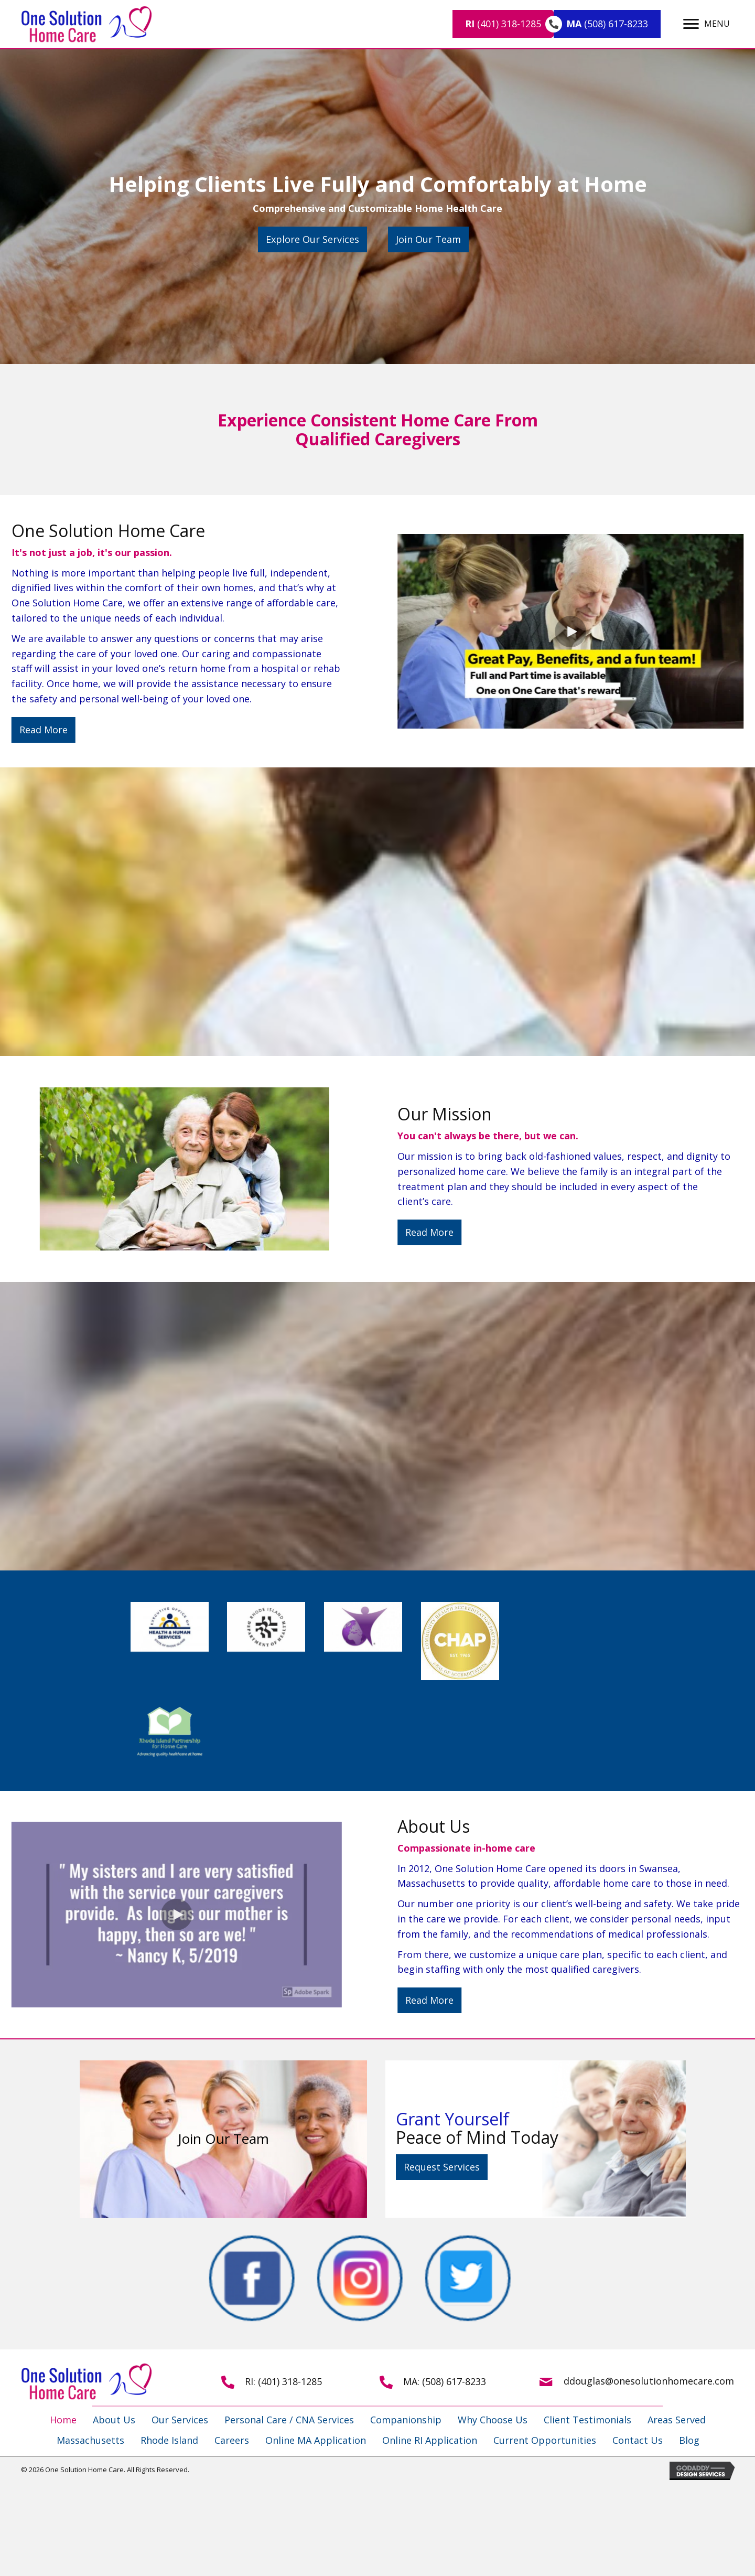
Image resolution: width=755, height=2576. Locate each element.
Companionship (405, 2419)
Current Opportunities (544, 2440)
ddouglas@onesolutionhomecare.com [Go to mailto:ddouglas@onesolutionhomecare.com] (649, 2381)
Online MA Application (315, 2440)
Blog (689, 2440)
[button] (312, 239)
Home (63, 2419)
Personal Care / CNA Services (289, 2419)
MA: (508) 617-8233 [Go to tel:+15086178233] (444, 2381)
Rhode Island (169, 2440)
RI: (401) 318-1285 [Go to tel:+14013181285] (283, 2381)
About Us (114, 2419)
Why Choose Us (492, 2419)
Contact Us (637, 2440)
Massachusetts (90, 2440)
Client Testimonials (587, 2419)
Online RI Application (429, 2440)
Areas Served (677, 2419)
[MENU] (706, 24)
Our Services (180, 2419)
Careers (231, 2440)
